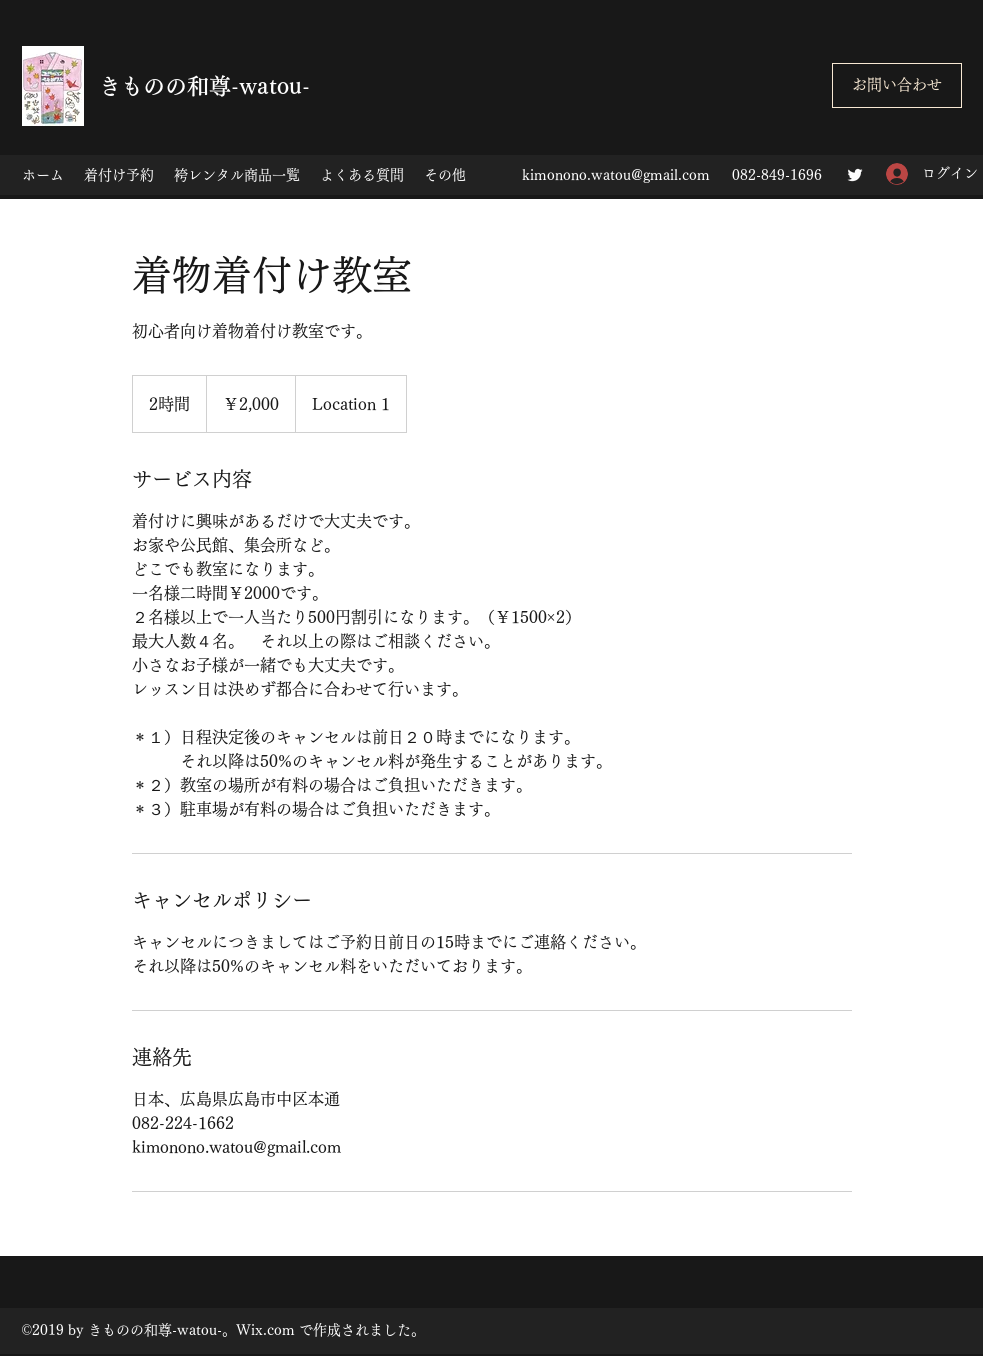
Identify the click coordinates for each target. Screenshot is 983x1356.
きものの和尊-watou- (204, 86)
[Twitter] (855, 175)
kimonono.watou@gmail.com (616, 175)
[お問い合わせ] (897, 85)
